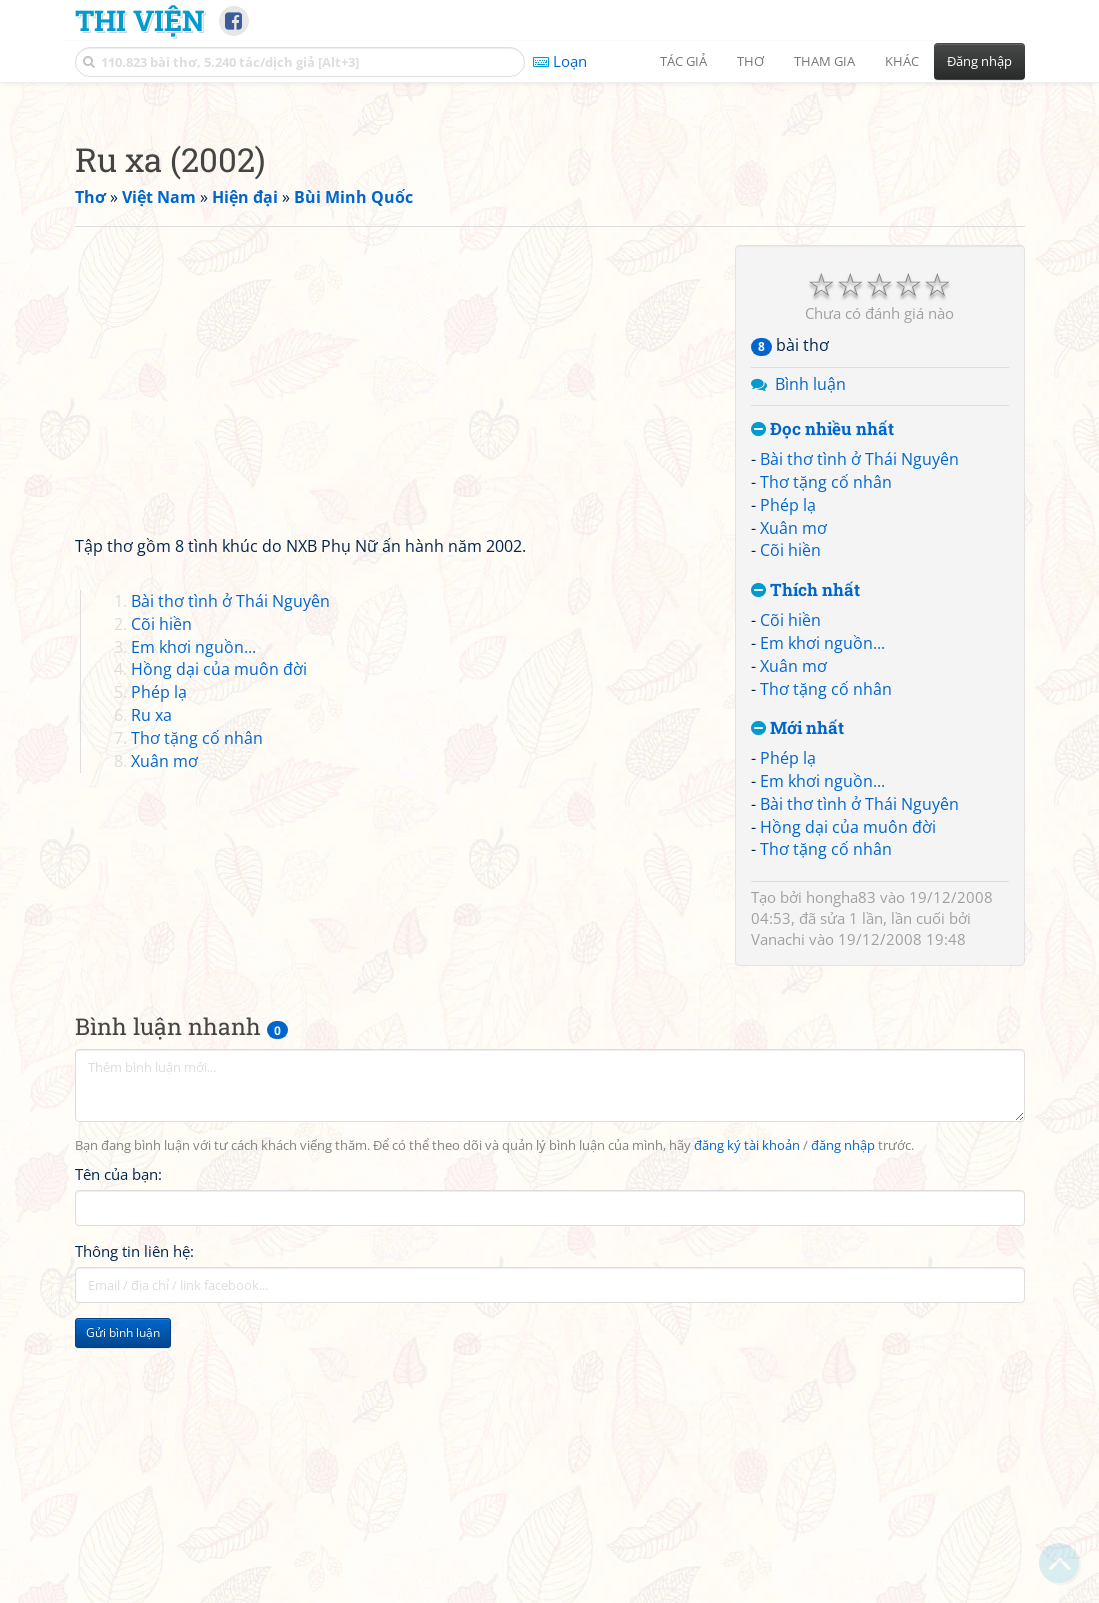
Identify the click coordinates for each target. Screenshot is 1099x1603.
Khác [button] (902, 61)
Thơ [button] (750, 61)
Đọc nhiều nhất (822, 709)
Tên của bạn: (118, 1454)
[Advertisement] (550, 235)
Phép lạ (788, 785)
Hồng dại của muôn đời (848, 1107)
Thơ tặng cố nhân (826, 762)
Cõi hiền (790, 830)
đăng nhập (843, 1425)
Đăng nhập (979, 61)
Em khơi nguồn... (822, 923)
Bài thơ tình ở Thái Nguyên (859, 739)
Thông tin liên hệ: (134, 1531)
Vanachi (778, 1219)
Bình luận (810, 664)
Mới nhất (797, 1008)
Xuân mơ (793, 808)
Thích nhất (805, 870)
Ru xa (151, 995)
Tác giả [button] (683, 61)
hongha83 (841, 1177)
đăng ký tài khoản (747, 1425)
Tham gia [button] (824, 61)
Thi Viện (139, 20)
